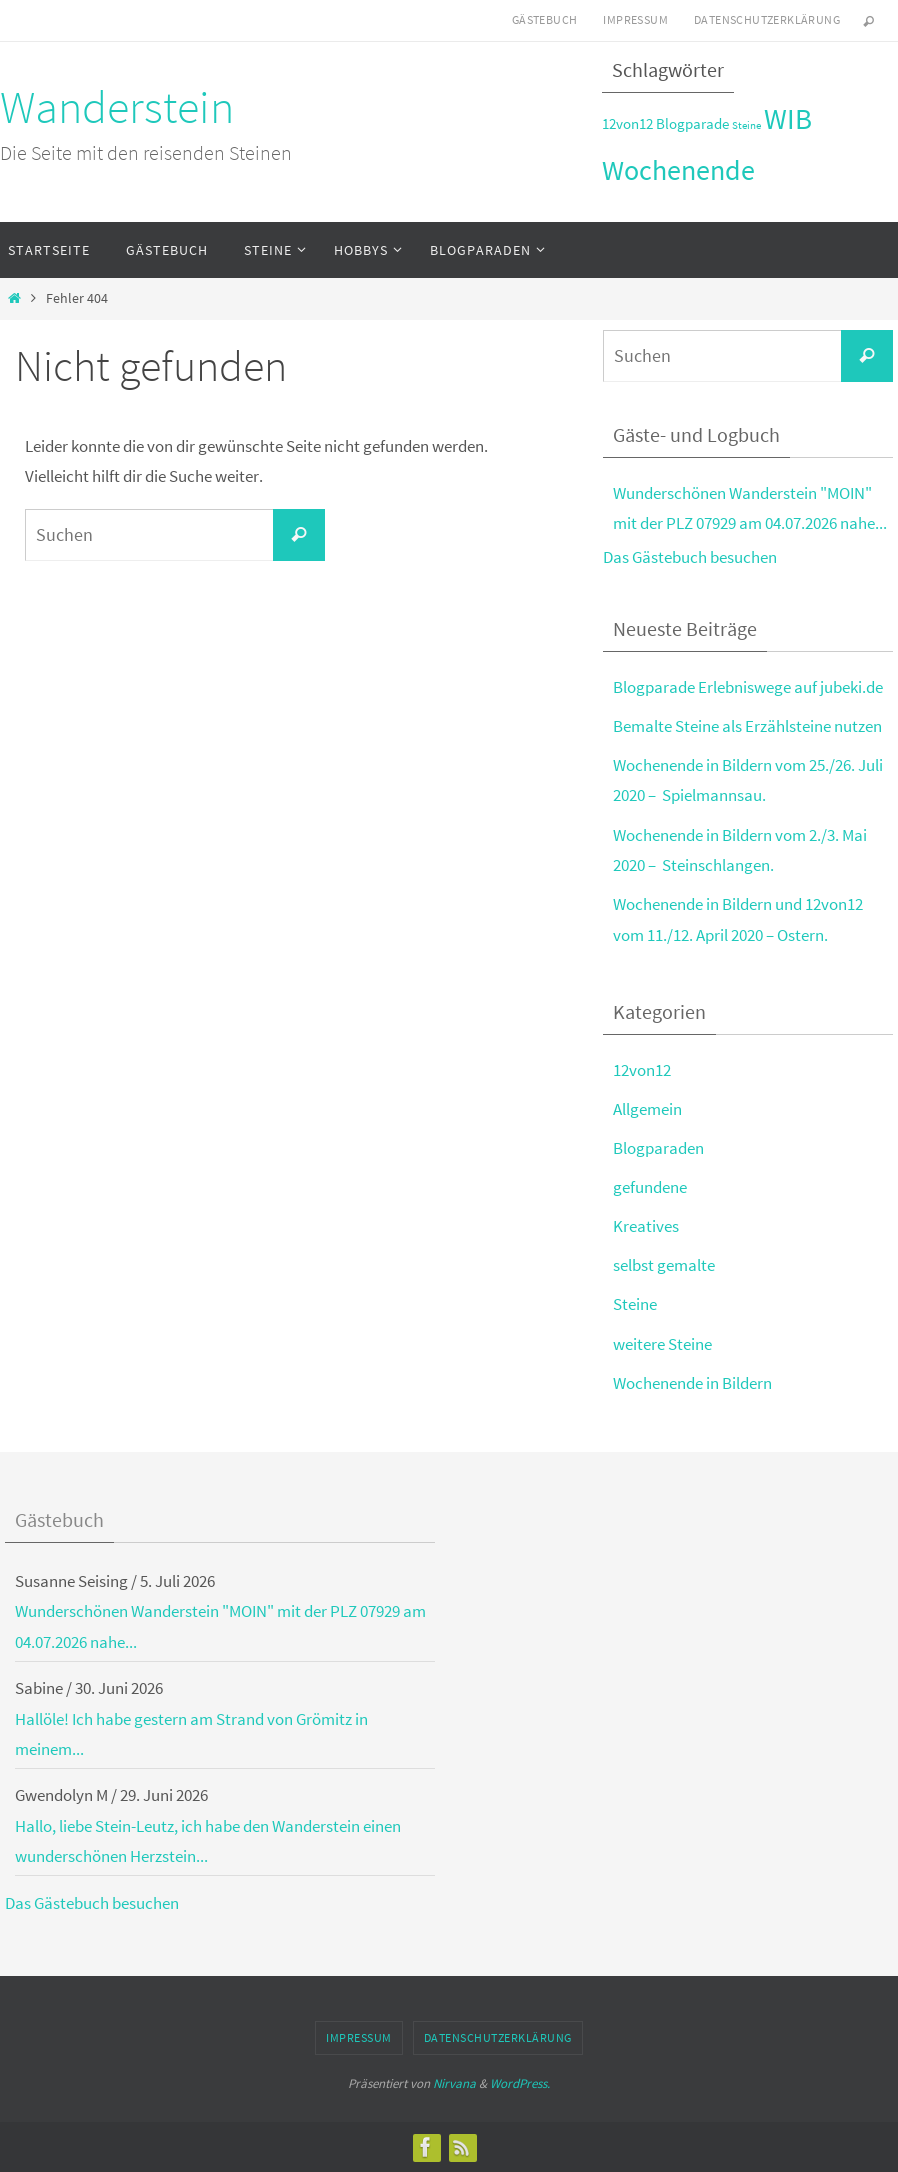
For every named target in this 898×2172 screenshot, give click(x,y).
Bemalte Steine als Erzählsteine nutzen (747, 726)
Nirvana (454, 2083)
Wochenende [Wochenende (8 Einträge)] (678, 170)
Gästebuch (545, 19)
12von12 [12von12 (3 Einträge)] (627, 123)
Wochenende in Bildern (692, 1383)
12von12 (642, 1070)
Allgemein (647, 1109)
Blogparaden (658, 1148)
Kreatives (646, 1226)
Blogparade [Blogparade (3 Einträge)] (692, 123)
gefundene (650, 1187)
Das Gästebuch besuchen (690, 557)
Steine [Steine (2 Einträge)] (746, 125)
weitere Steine (662, 1344)
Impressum (635, 19)
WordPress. (520, 2083)
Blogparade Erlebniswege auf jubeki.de (748, 687)
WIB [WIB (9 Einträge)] (788, 118)
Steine (635, 1304)
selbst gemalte (664, 1265)
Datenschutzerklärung (767, 19)
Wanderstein (117, 107)
